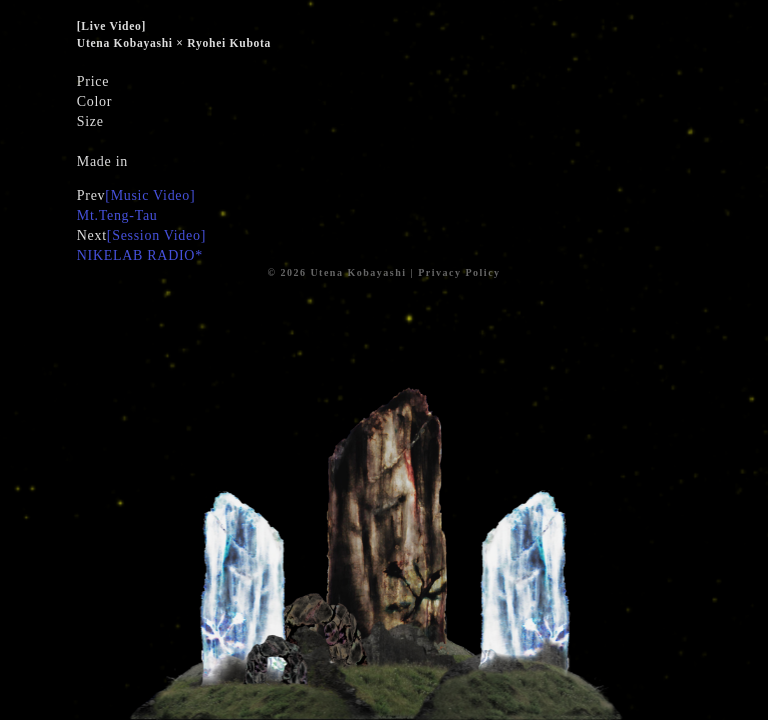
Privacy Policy (459, 272)
